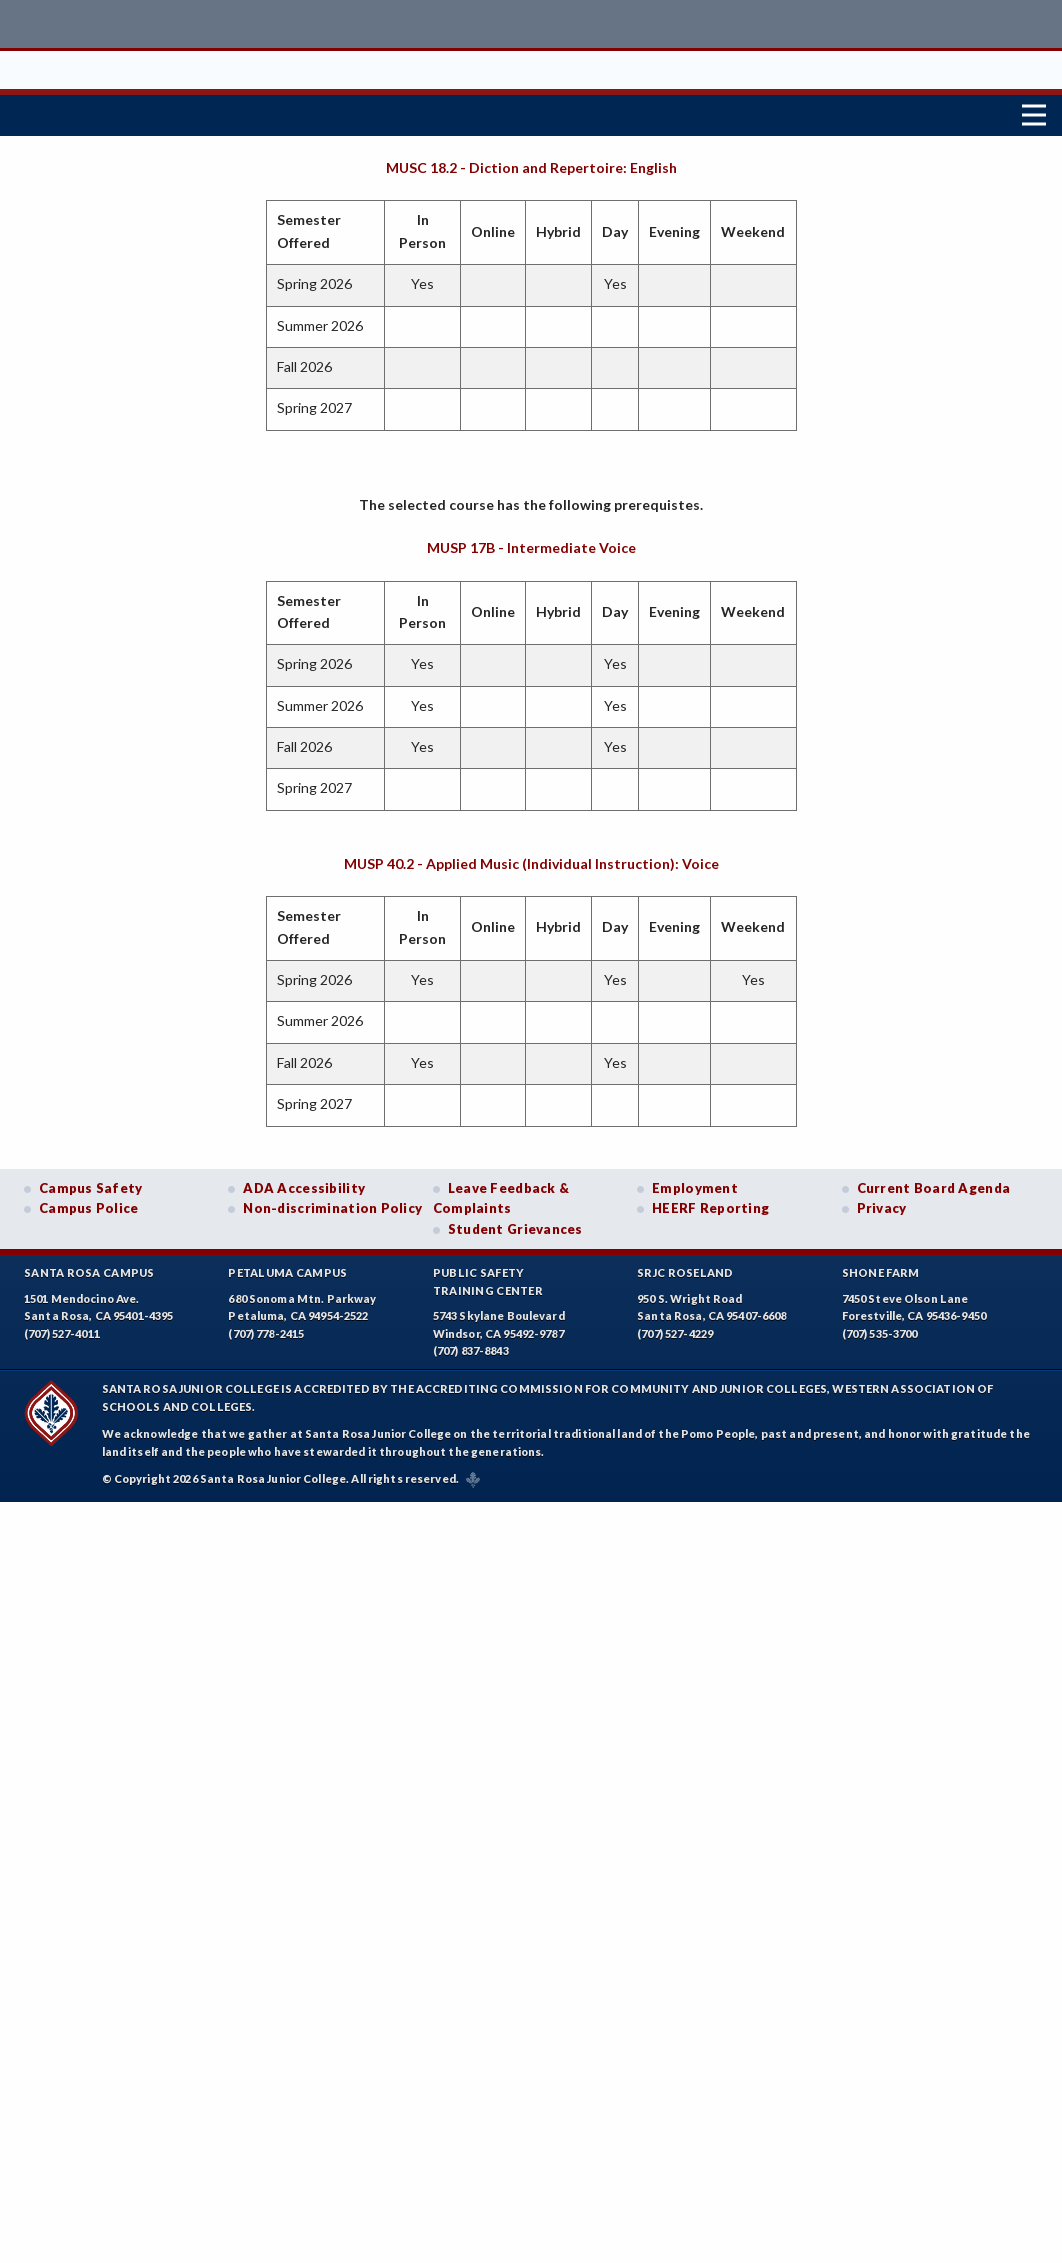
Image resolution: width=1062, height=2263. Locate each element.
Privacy (882, 1204)
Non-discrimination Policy (332, 1204)
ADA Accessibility (304, 1183)
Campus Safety (91, 1183)
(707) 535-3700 (880, 1328)
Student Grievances (515, 1225)
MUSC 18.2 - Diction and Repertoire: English (531, 162)
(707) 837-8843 (471, 1346)
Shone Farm (881, 1267)
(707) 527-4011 (62, 1328)
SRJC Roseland (685, 1267)
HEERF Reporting (710, 1204)
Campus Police (89, 1204)
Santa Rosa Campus (89, 1267)
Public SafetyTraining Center (488, 1276)
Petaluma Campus (287, 1267)
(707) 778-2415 (266, 1328)
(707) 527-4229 (675, 1328)
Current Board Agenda (934, 1183)
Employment (695, 1183)
